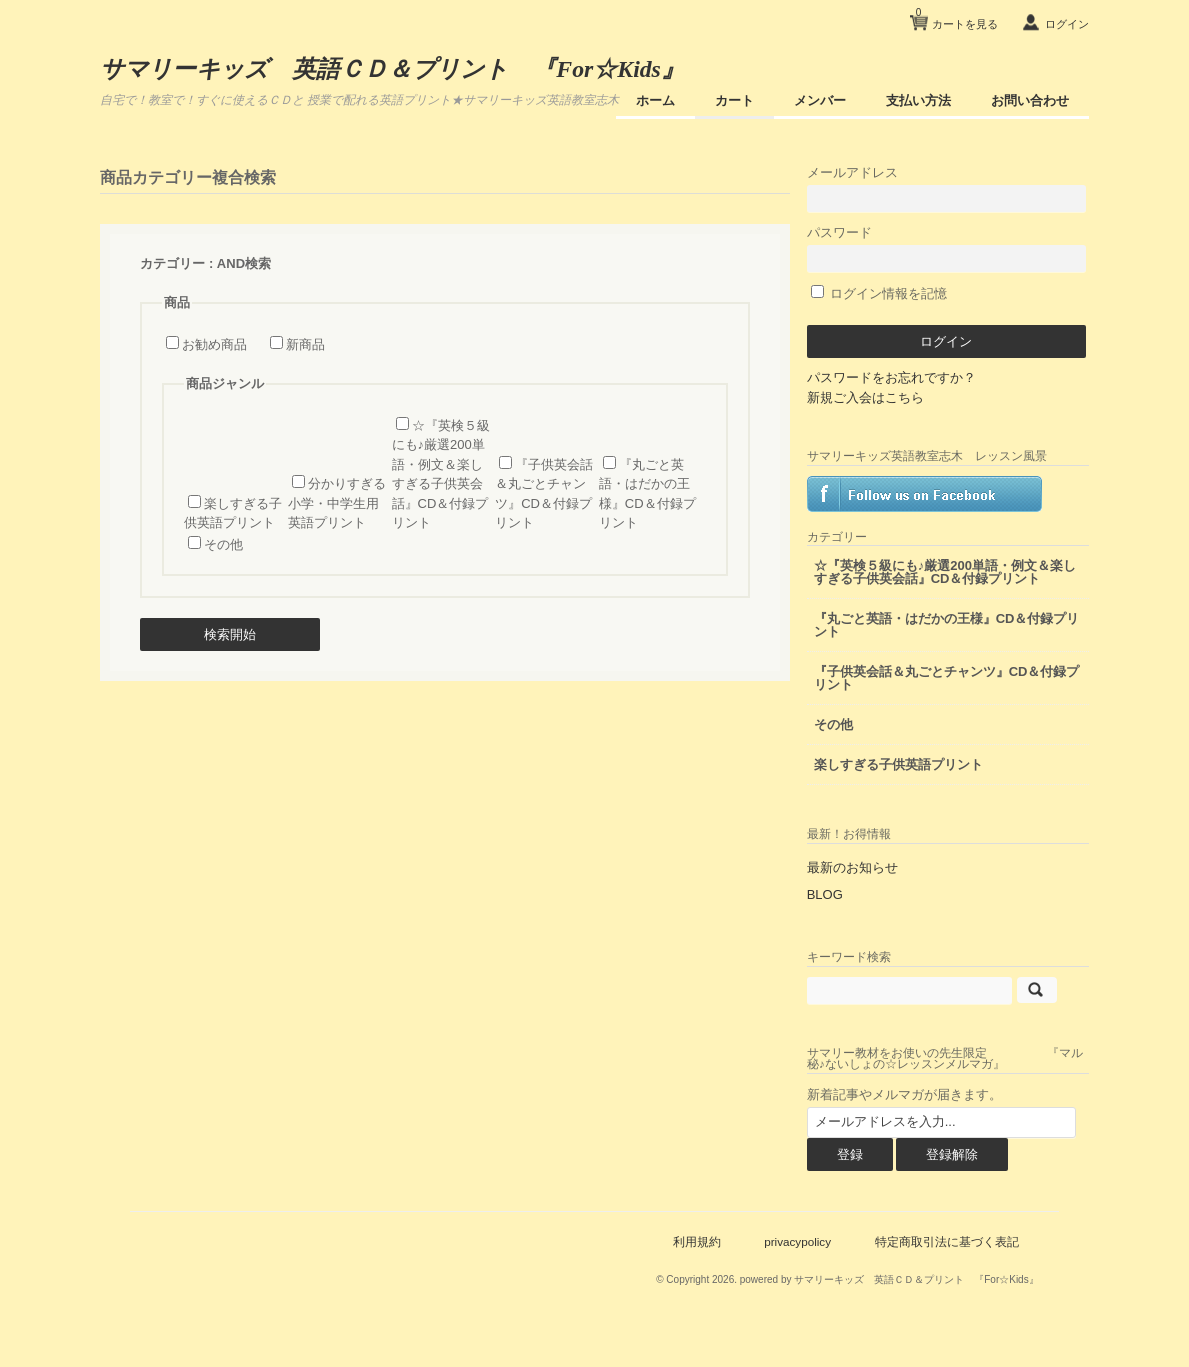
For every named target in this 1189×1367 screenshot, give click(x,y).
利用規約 (692, 1269)
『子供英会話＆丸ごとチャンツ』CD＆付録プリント (959, 707)
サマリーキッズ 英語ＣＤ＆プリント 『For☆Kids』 (402, 69)
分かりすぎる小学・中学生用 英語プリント (341, 502)
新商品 (309, 343)
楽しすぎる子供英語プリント (936, 793)
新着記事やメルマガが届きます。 (942, 1122)
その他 (228, 543)
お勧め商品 (219, 343)
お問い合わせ (1026, 100)
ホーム (651, 100)
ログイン (1063, 24)
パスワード (964, 244)
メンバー (816, 100)
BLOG (863, 922)
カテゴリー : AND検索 (210, 262)
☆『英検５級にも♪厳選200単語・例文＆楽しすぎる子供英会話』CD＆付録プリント (963, 594)
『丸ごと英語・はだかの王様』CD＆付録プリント (959, 654)
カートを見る (952, 16)
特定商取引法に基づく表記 (943, 1269)
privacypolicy (793, 1269)
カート (730, 100)
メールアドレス (964, 184)
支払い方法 (914, 100)
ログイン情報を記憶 (917, 289)
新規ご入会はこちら (903, 393)
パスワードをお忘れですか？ (929, 373)
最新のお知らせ (890, 895)
